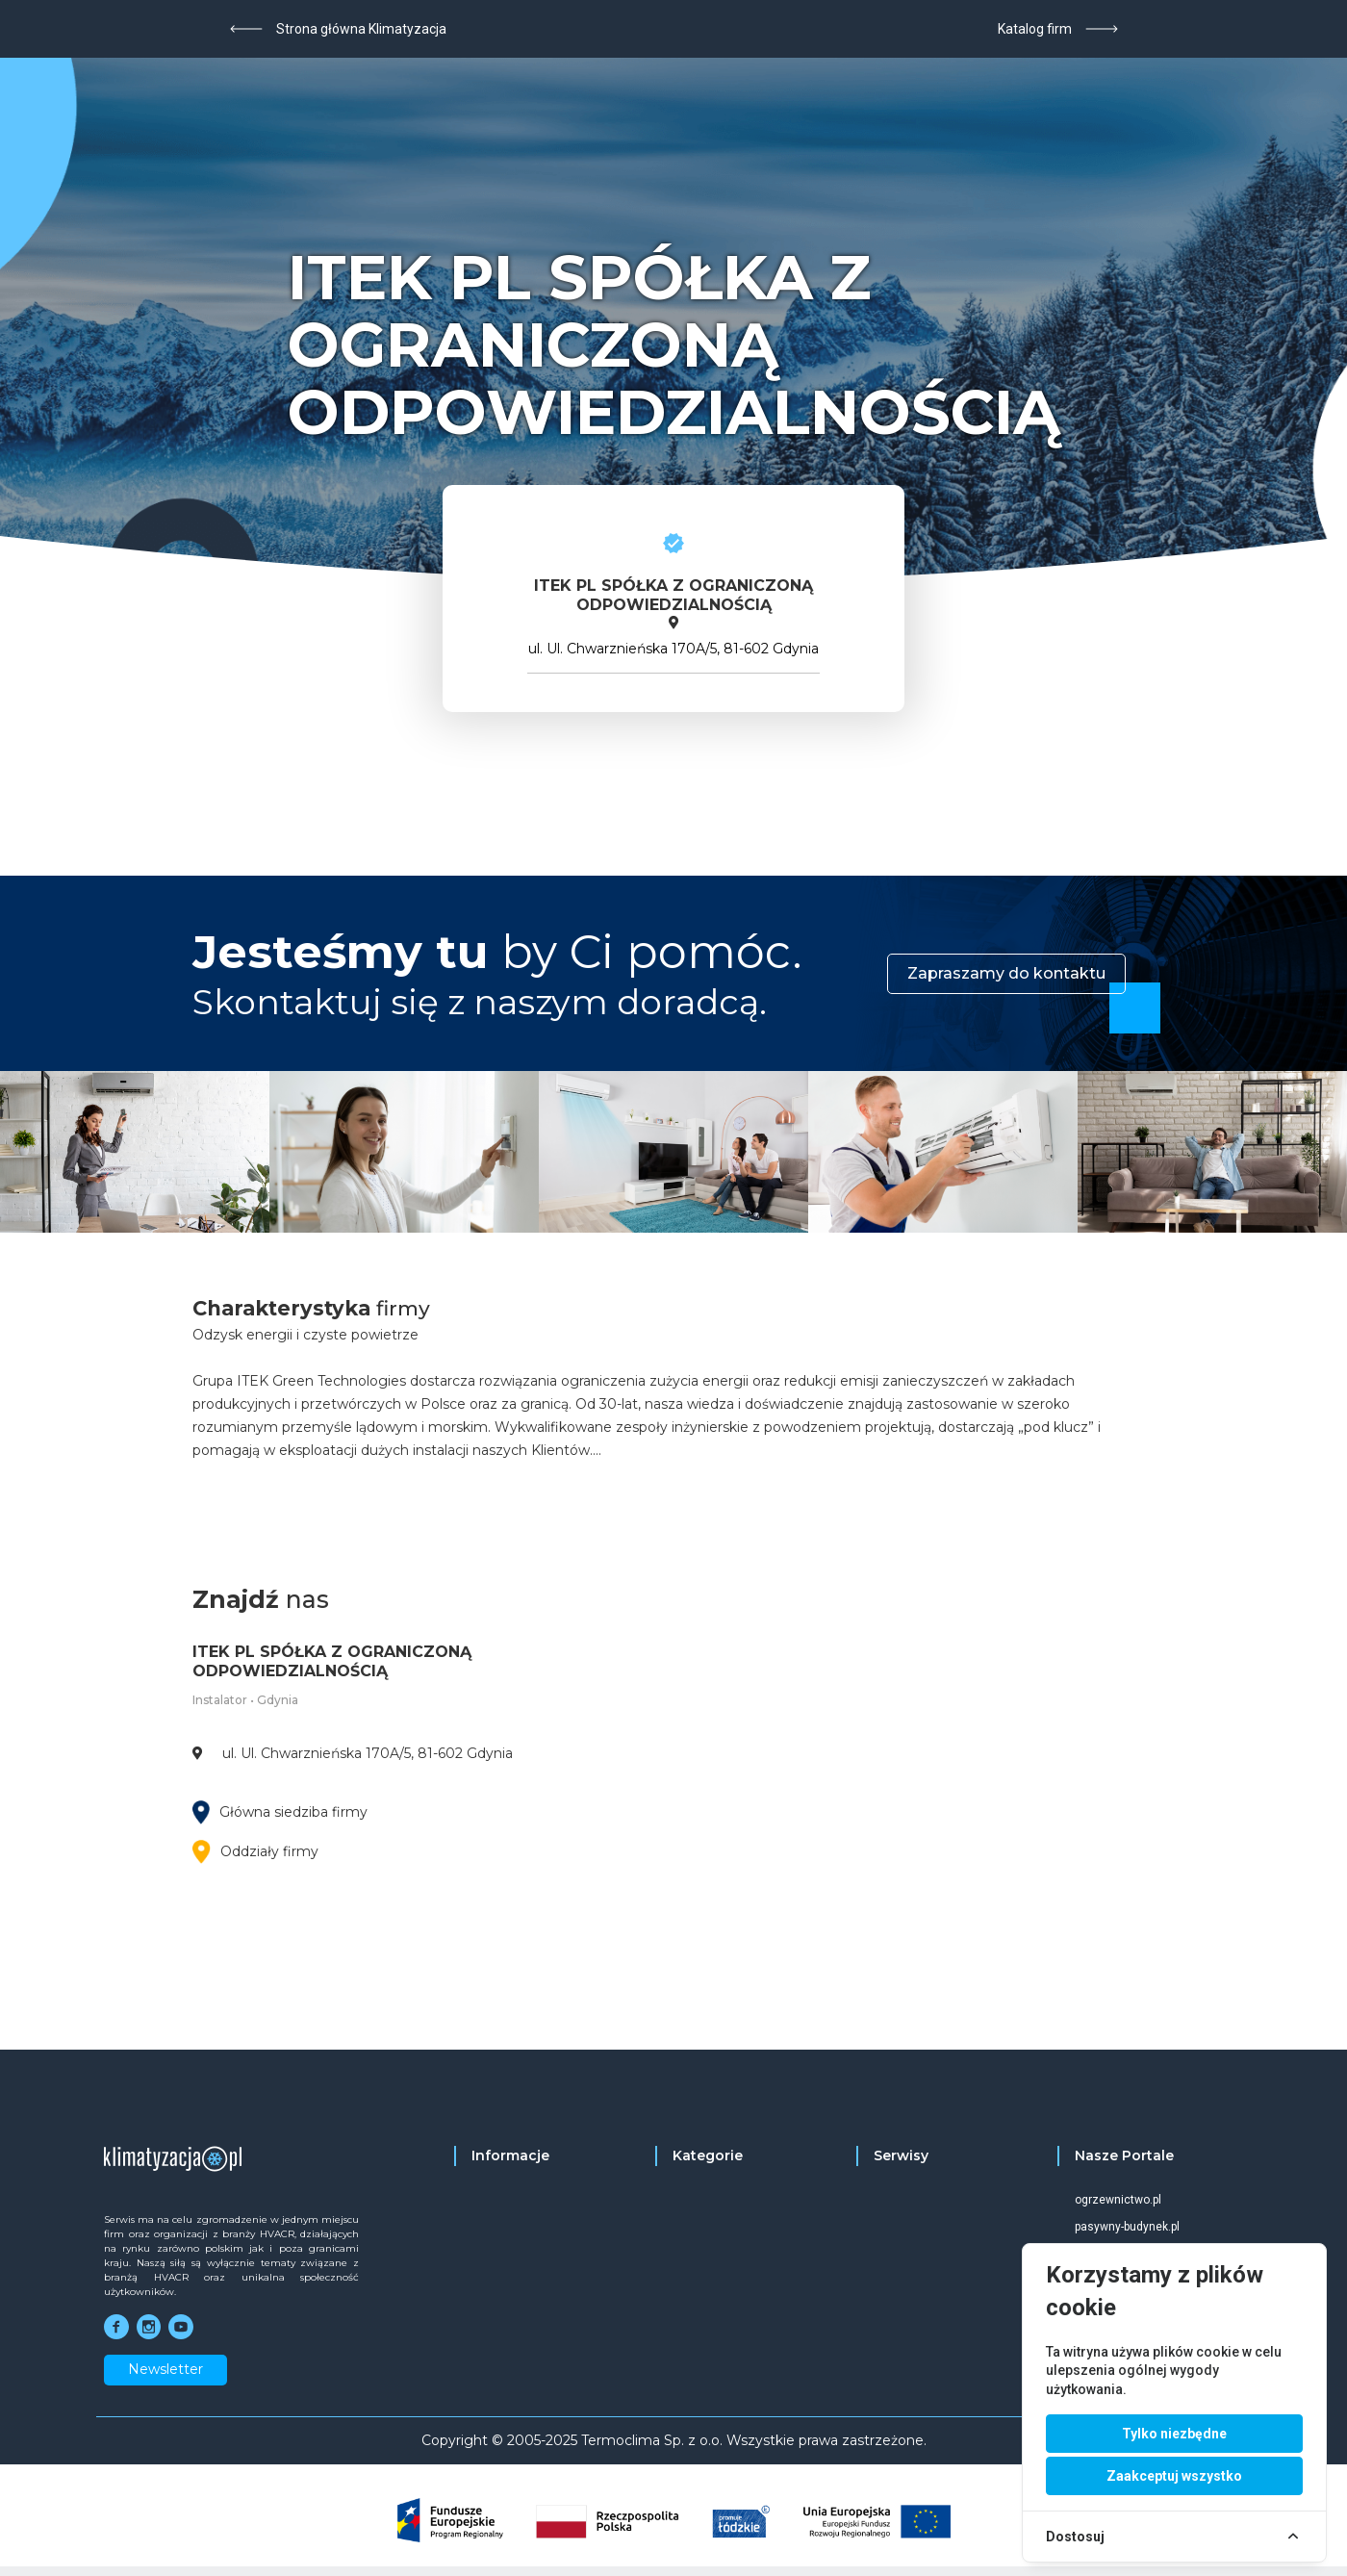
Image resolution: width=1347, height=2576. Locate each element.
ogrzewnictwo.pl (1118, 2199)
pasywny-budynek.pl (1127, 2226)
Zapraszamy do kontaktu (1006, 973)
